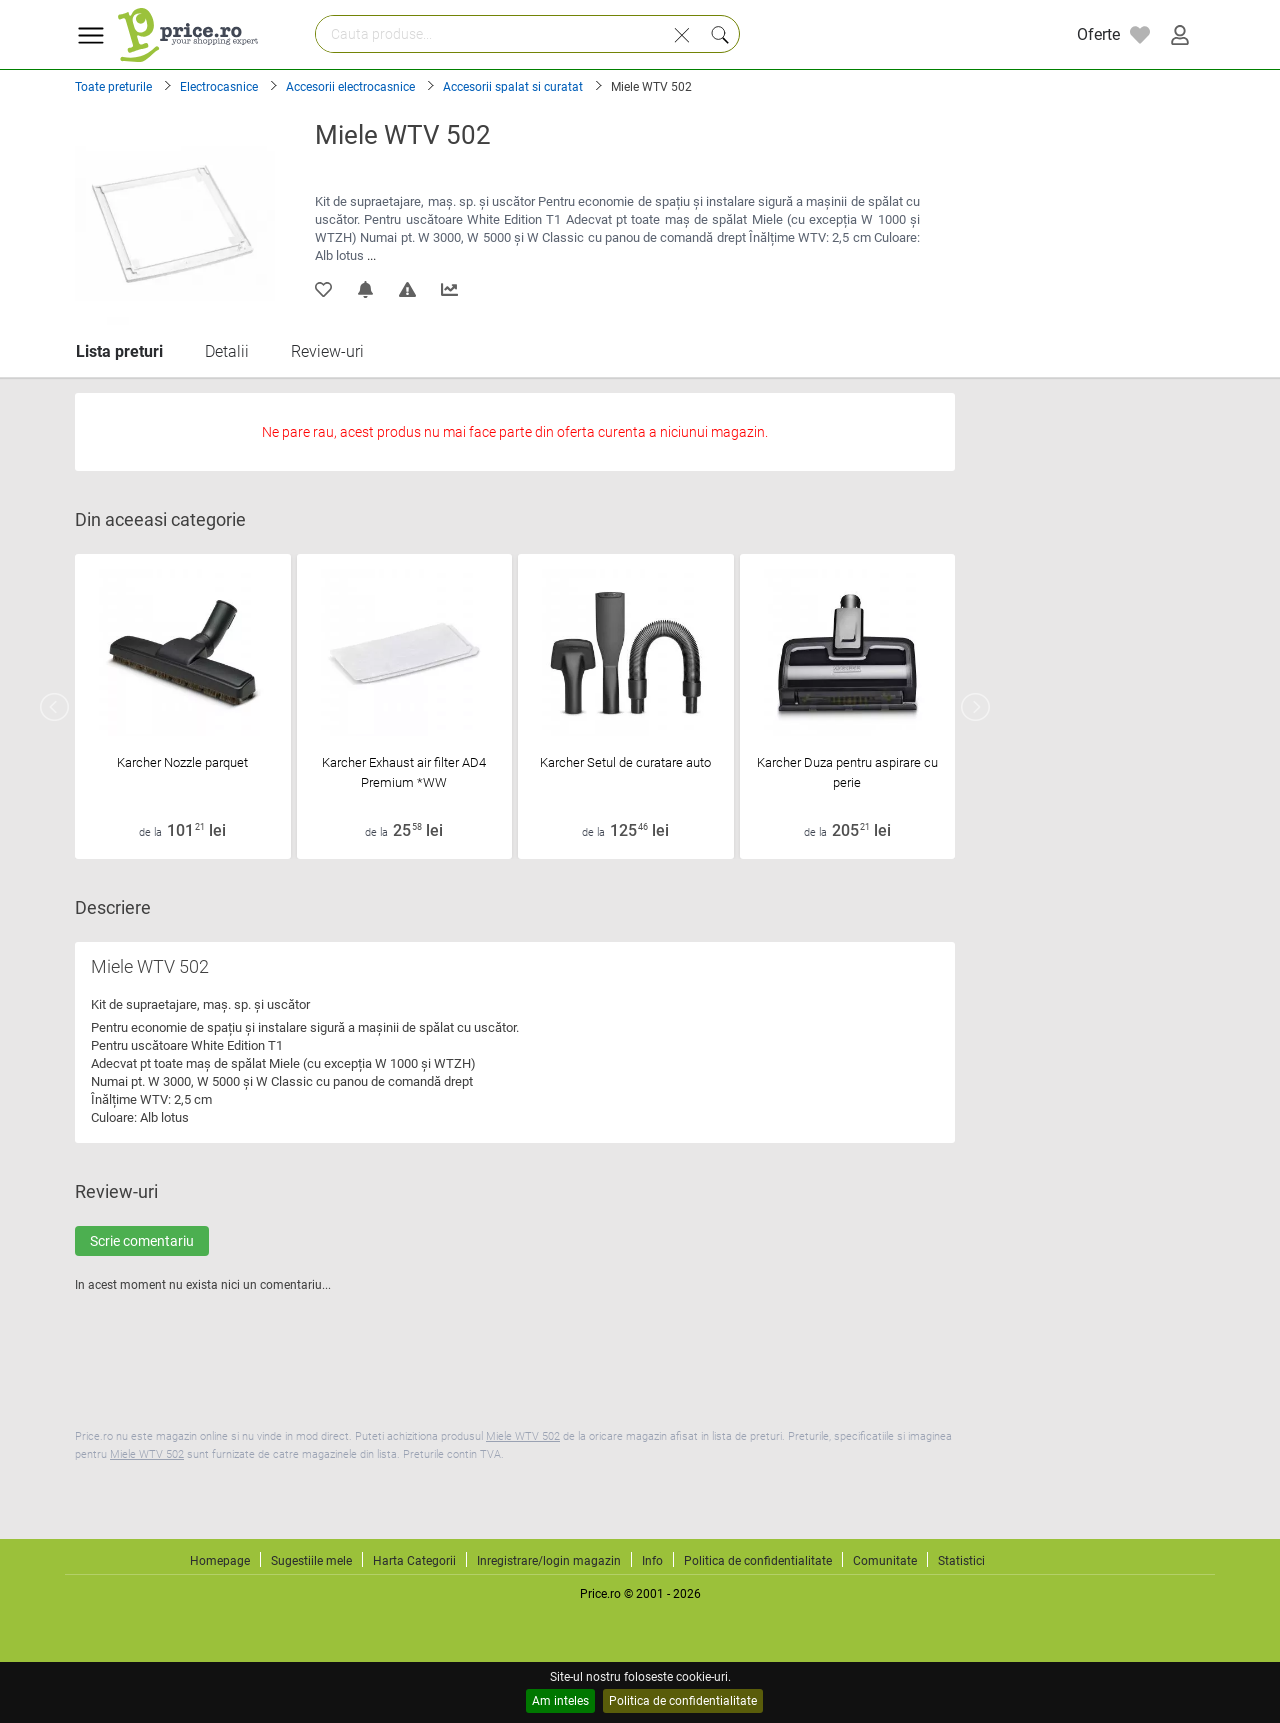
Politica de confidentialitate (683, 1701)
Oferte (1098, 34)
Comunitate (885, 1561)
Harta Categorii (414, 1561)
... (371, 255)
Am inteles (560, 1701)
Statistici (961, 1561)
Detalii (227, 351)
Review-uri (327, 351)
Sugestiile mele (311, 1561)
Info (652, 1561)
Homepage (220, 1561)
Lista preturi (119, 351)
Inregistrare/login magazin (549, 1561)
